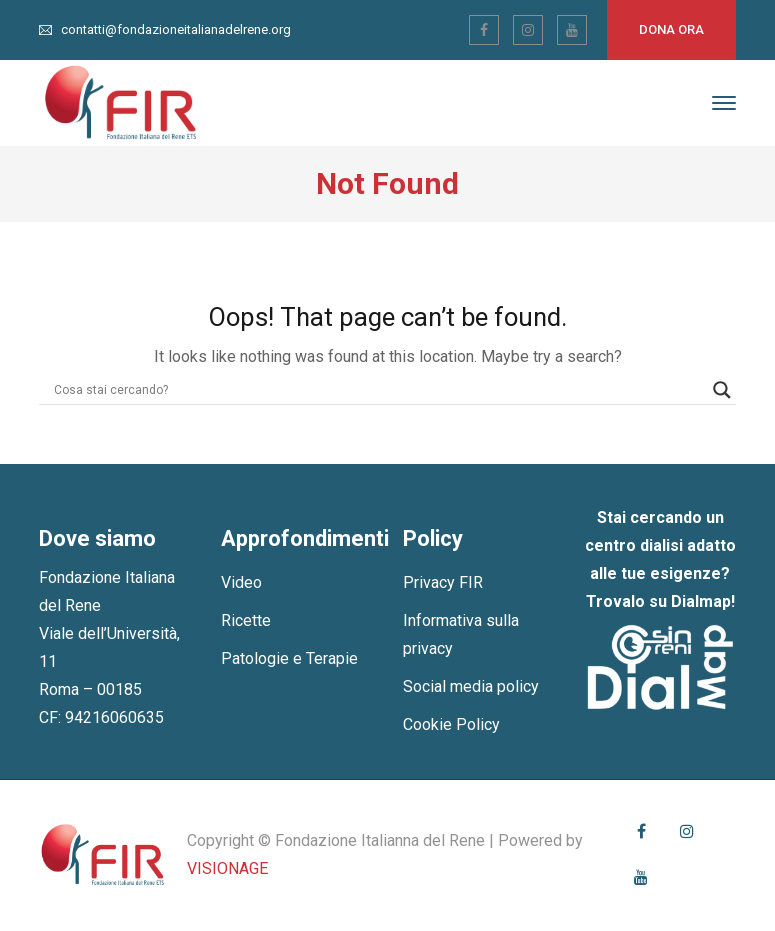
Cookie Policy (451, 724)
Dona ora (671, 29)
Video (241, 582)
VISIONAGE (227, 868)
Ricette (246, 620)
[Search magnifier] (722, 390)
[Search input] (379, 390)
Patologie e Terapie (289, 658)
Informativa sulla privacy (461, 634)
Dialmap (701, 601)
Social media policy (471, 686)
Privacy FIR (443, 582)
